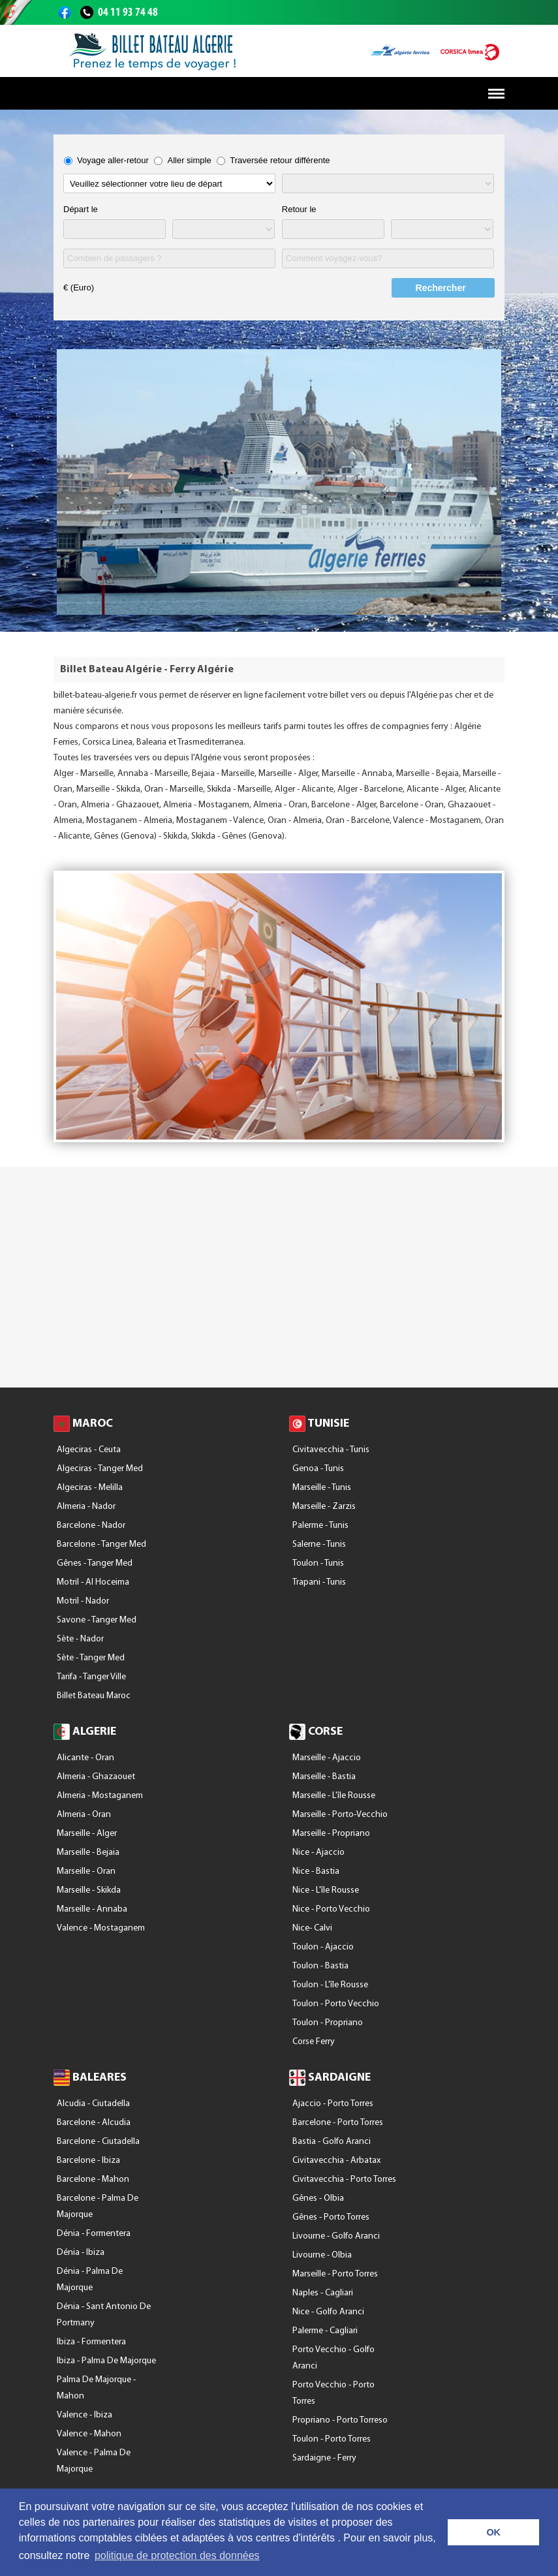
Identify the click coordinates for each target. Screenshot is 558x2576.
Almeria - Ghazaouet (96, 1777)
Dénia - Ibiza (80, 2253)
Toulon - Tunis (318, 1563)
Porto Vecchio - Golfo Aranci (333, 2358)
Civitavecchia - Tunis (330, 1450)
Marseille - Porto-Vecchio (340, 1815)
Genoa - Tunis (318, 1469)
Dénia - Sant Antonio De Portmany (104, 2315)
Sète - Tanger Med (91, 1658)
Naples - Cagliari (322, 2293)
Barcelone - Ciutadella (98, 2142)
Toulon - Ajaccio (323, 1947)
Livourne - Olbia (322, 2255)
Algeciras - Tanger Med (100, 1469)
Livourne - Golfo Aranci (336, 2236)
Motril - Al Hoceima (93, 1582)
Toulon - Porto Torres (331, 2439)
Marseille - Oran (86, 1871)
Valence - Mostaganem (101, 1928)
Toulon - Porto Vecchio (335, 2004)
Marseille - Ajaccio (326, 1758)
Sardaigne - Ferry (324, 2458)
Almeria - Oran (84, 1815)
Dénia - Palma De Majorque (90, 2280)
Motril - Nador (83, 1601)
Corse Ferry (313, 2042)
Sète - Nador (80, 1639)
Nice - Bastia (315, 1871)
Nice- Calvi (312, 1928)
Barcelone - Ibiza (88, 2160)
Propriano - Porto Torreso (340, 2420)
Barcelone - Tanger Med (101, 1544)
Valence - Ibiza (84, 2415)
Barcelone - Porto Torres (337, 2123)
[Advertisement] (279, 1283)
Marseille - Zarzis (324, 1507)
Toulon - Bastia (320, 1966)
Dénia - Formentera (94, 2234)
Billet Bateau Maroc (94, 1696)
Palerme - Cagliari (325, 2331)
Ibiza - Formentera (91, 2342)
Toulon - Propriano (327, 2023)
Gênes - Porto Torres (330, 2217)
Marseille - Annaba (92, 1909)
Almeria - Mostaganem (100, 1796)
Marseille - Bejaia (88, 1852)
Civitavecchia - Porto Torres (344, 2179)
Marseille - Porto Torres (335, 2274)
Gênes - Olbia (318, 2198)
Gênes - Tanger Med (94, 1563)
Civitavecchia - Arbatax (336, 2160)
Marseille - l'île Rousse (333, 1796)
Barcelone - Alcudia (94, 2123)
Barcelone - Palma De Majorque (97, 2207)
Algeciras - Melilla (90, 1488)
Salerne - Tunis (319, 1544)
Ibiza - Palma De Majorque (106, 2361)
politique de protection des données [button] (177, 2555)
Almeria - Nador (86, 1507)
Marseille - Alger (87, 1834)
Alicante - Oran (85, 1758)
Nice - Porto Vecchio (331, 1909)
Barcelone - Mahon (93, 2179)
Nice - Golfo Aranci (328, 2312)
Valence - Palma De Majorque (94, 2461)
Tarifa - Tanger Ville (91, 1677)
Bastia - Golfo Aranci (331, 2142)
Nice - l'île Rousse (325, 1890)
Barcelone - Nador (91, 1525)
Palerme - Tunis (320, 1525)
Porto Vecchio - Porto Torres (333, 2393)
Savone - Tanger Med (96, 1620)
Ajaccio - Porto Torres (332, 2104)
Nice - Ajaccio (318, 1852)
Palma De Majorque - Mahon (96, 2388)
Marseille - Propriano (331, 1834)
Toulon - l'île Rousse (330, 1985)
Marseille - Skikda (89, 1890)
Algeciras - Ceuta (89, 1450)
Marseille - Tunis (321, 1488)
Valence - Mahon (89, 2434)
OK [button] (493, 2532)
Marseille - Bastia (324, 1777)
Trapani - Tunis (319, 1582)
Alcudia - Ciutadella (93, 2104)
